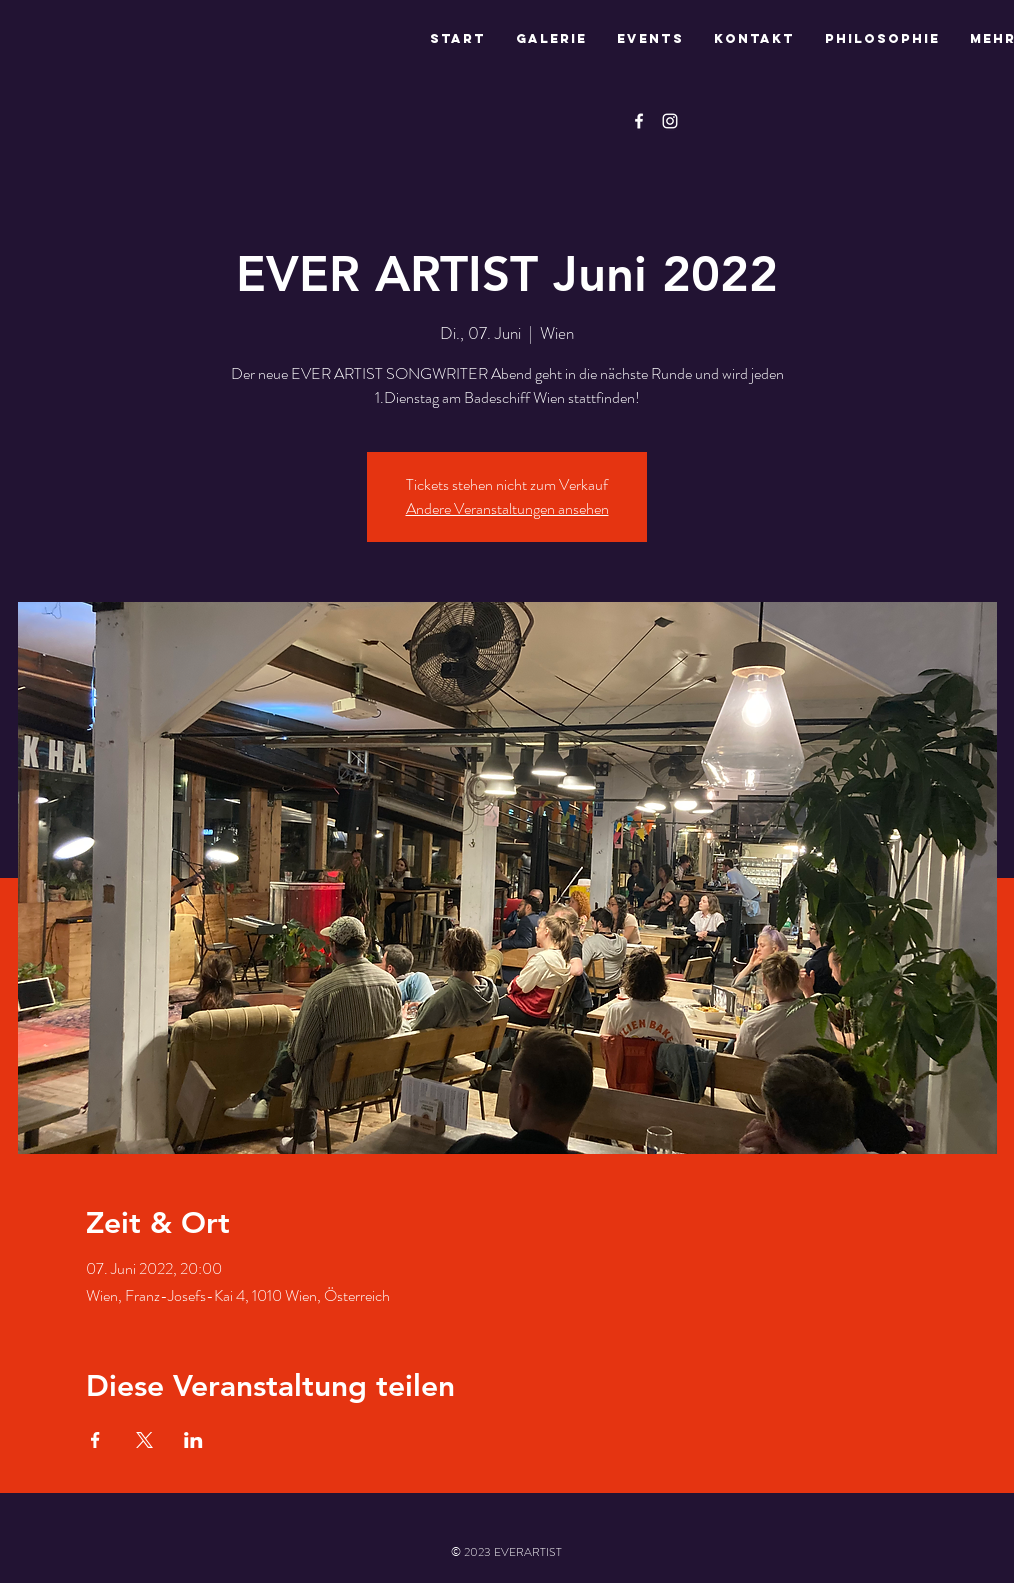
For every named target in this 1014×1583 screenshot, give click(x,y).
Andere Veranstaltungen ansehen (507, 508)
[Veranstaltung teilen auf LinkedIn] (193, 1440)
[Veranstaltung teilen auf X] (144, 1440)
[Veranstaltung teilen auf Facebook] (95, 1440)
